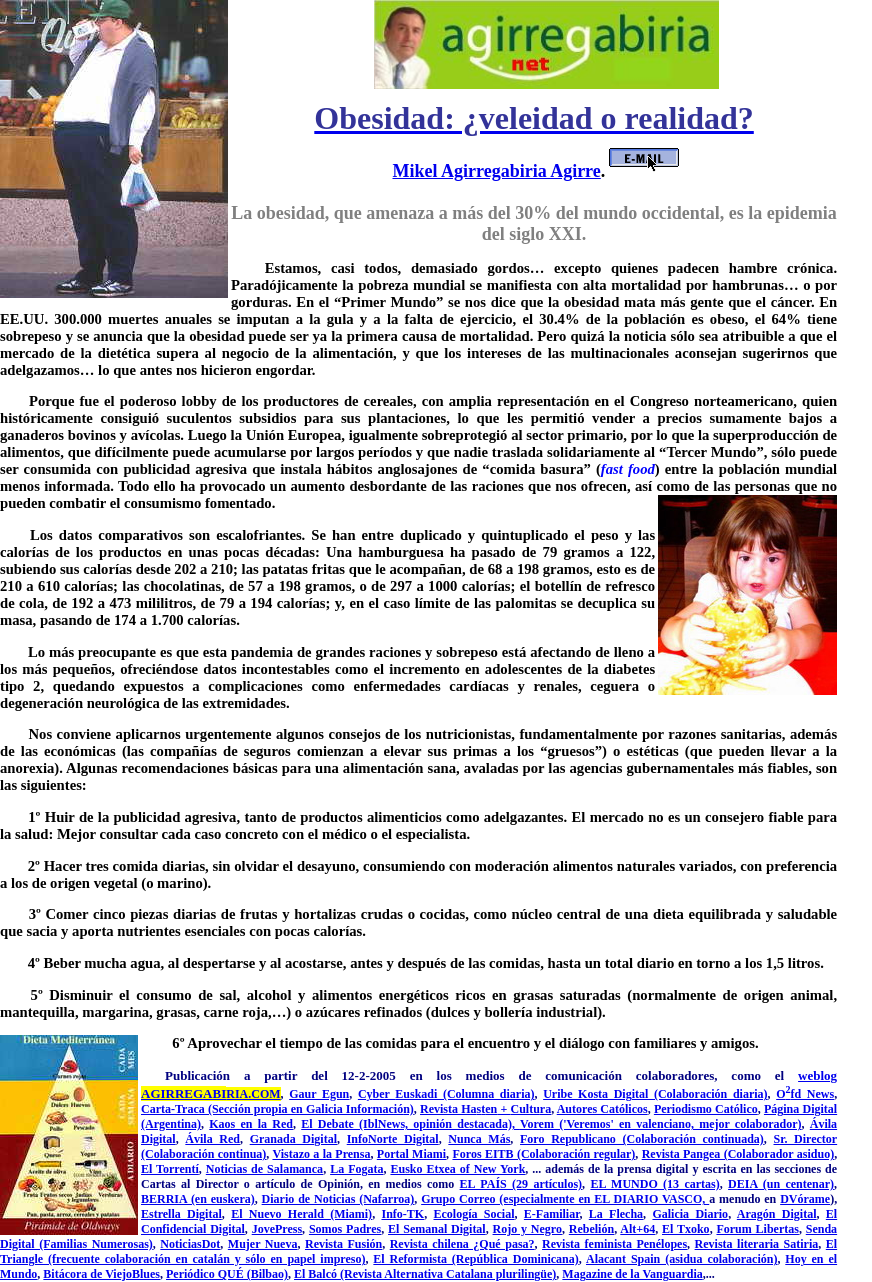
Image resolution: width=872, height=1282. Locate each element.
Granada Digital (293, 1139)
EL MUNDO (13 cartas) (654, 1184)
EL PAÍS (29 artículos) (521, 1184)
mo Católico (727, 1109)
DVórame (805, 1199)
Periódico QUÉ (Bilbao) (227, 1274)
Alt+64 (637, 1229)
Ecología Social (474, 1214)
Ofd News (805, 1094)
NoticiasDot (190, 1244)
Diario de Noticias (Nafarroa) (338, 1199)
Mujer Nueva (263, 1244)
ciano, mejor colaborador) (733, 1124)
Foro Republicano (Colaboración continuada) (642, 1139)
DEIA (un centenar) (781, 1184)
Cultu (524, 1109)
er (387, 1094)
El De (316, 1124)
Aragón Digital (777, 1214)
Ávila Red (212, 1139)
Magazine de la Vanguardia (632, 1274)
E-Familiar (552, 1214)
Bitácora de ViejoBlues (101, 1274)
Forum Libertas (757, 1229)
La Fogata (356, 1169)
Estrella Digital (181, 1214)
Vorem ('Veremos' (569, 1124)
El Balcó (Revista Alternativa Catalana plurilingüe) (425, 1274)
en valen (641, 1124)
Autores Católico (600, 1109)
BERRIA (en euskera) (198, 1199)
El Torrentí (170, 1169)
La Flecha (616, 1214)
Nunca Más (479, 1139)
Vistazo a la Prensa (321, 1154)
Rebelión (591, 1229)
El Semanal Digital (437, 1229)
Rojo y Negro (527, 1229)
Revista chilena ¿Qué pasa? (462, 1244)
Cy (365, 1094)
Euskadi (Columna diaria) (464, 1094)
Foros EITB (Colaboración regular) (543, 1154)
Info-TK (402, 1214)
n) (408, 1109)
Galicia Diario (690, 1214)
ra (545, 1109)
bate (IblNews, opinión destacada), (426, 1124)
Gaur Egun (319, 1094)
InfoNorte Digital (393, 1139)
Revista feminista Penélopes (614, 1244)
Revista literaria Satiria (757, 1244)
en (491, 1109)
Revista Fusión (343, 1244)
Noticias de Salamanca (264, 1169)
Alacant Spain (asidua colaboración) (681, 1259)
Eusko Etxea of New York (457, 1169)
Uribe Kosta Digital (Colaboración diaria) (655, 1094)
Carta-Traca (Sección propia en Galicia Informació (272, 1109)
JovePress (277, 1229)
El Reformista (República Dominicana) (475, 1259)
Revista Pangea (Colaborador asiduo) (738, 1154)
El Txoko (686, 1229)
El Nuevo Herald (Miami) (301, 1214)
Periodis (675, 1109)
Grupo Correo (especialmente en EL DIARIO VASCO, (565, 1199)
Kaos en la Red (251, 1124)
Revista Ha (448, 1109)
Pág (773, 1109)
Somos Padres (345, 1229)
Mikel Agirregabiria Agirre (496, 171)
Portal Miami (411, 1154)
